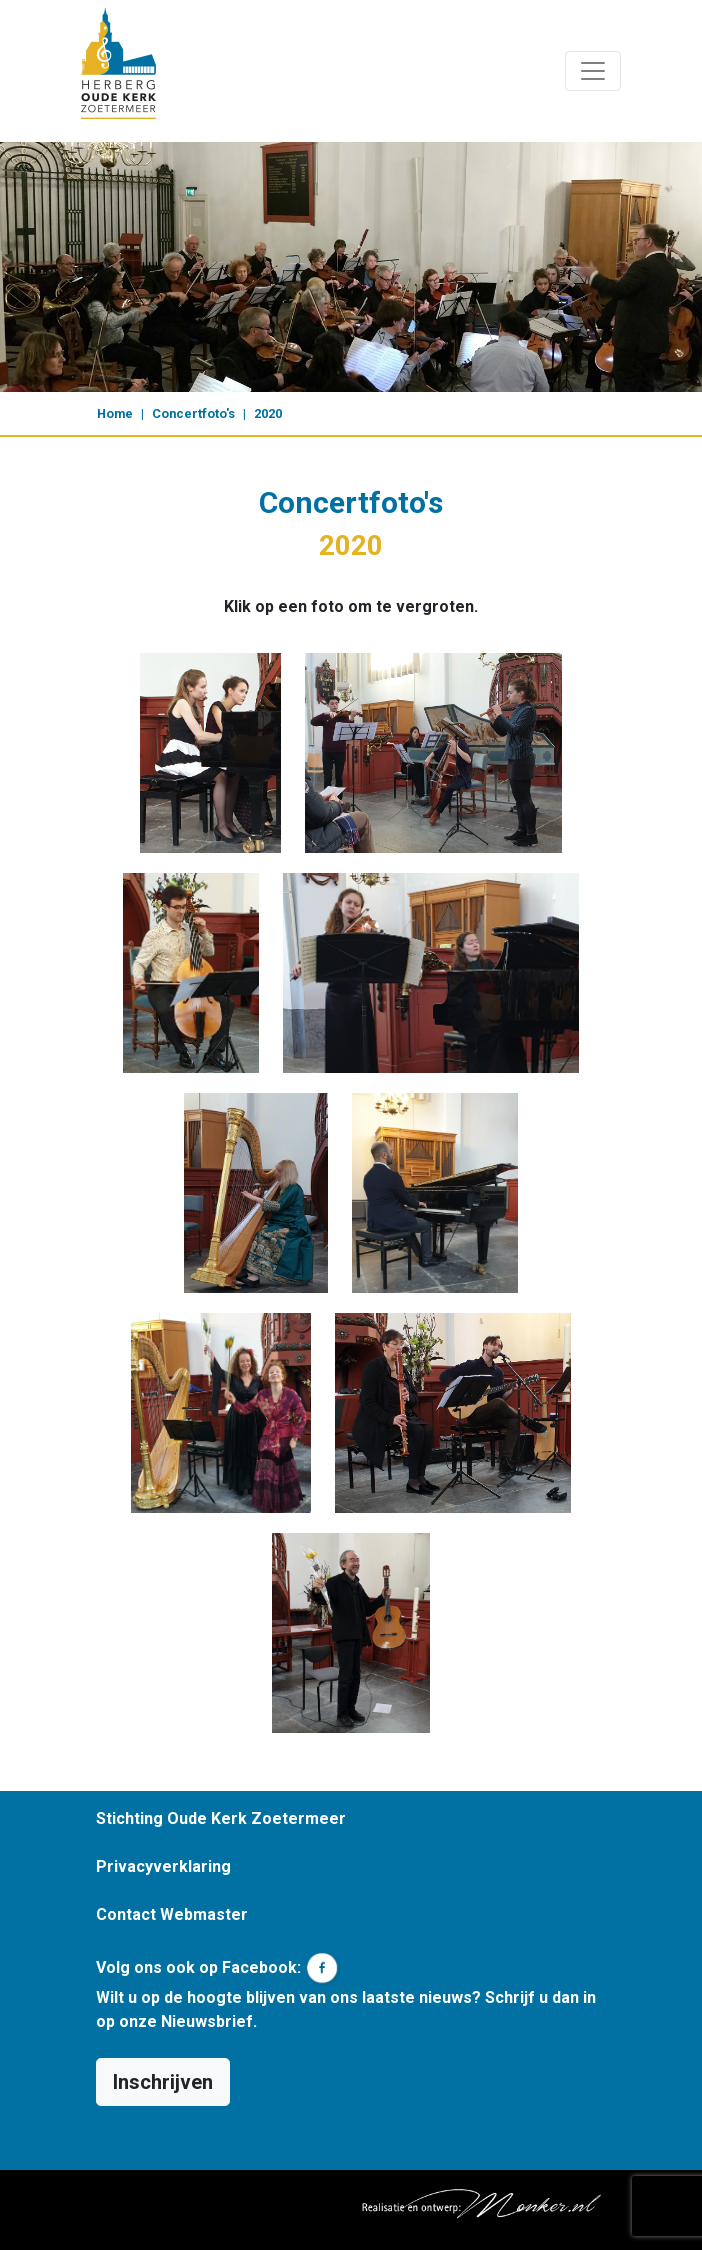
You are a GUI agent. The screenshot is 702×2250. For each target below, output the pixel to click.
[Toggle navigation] (593, 71)
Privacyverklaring (163, 1866)
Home (115, 413)
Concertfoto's (193, 413)
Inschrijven (163, 2082)
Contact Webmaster (172, 1914)
